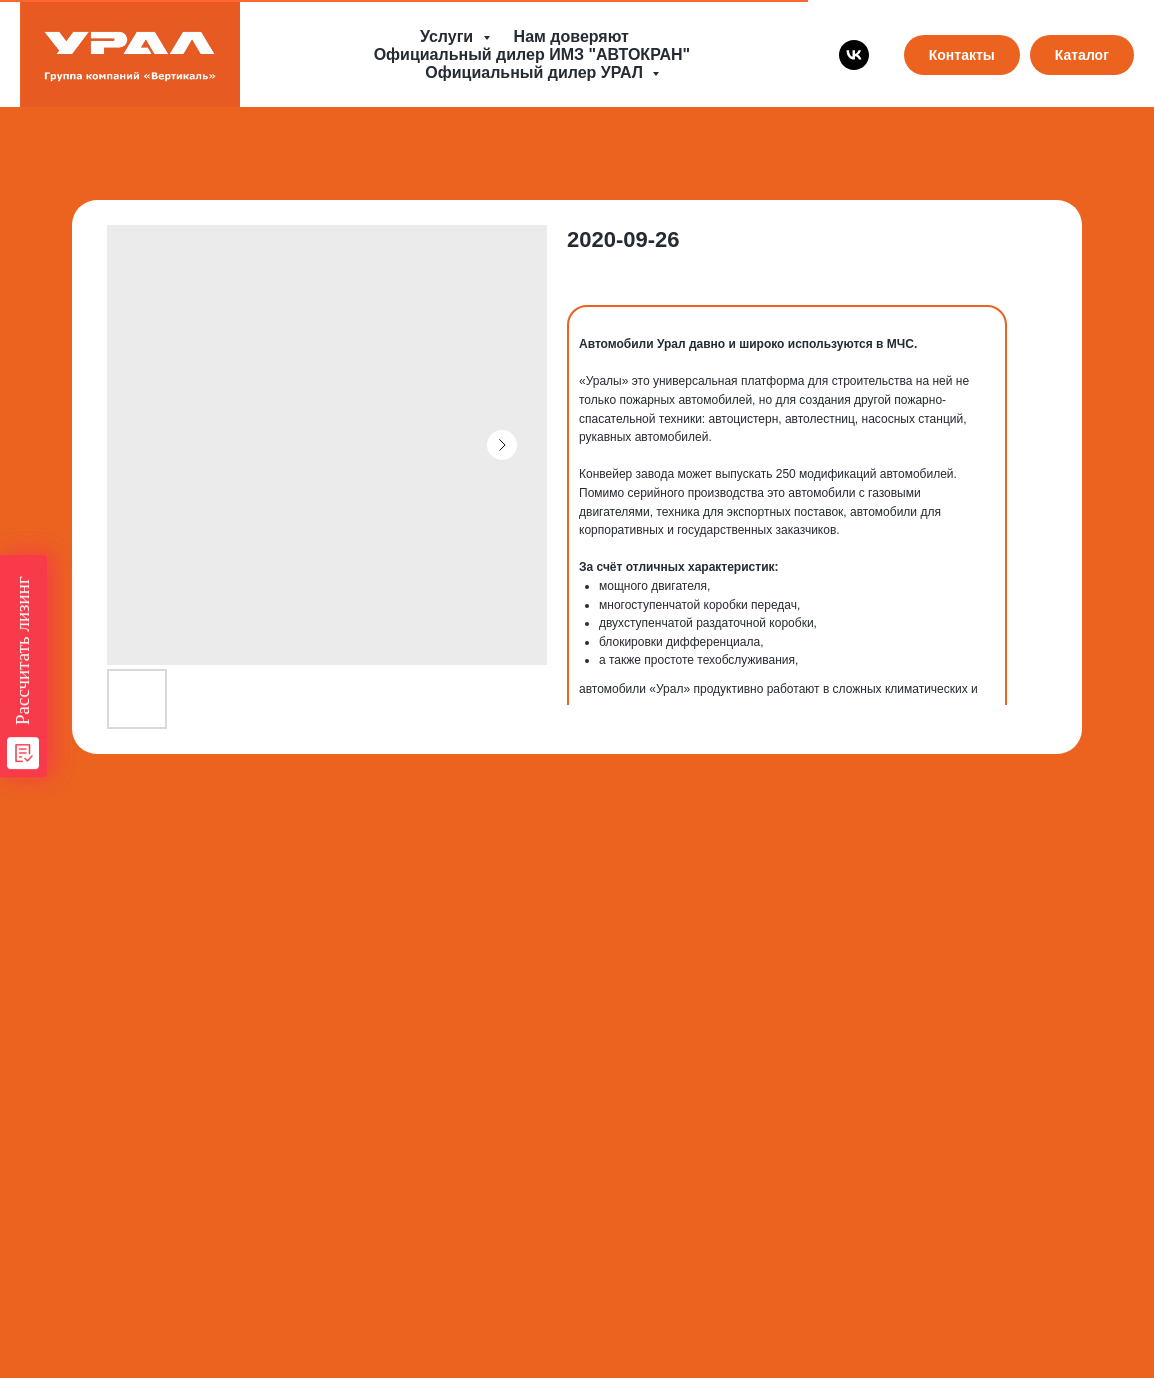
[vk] (854, 55)
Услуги (449, 36)
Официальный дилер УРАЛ (536, 72)
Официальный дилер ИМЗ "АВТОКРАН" (532, 54)
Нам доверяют (571, 36)
